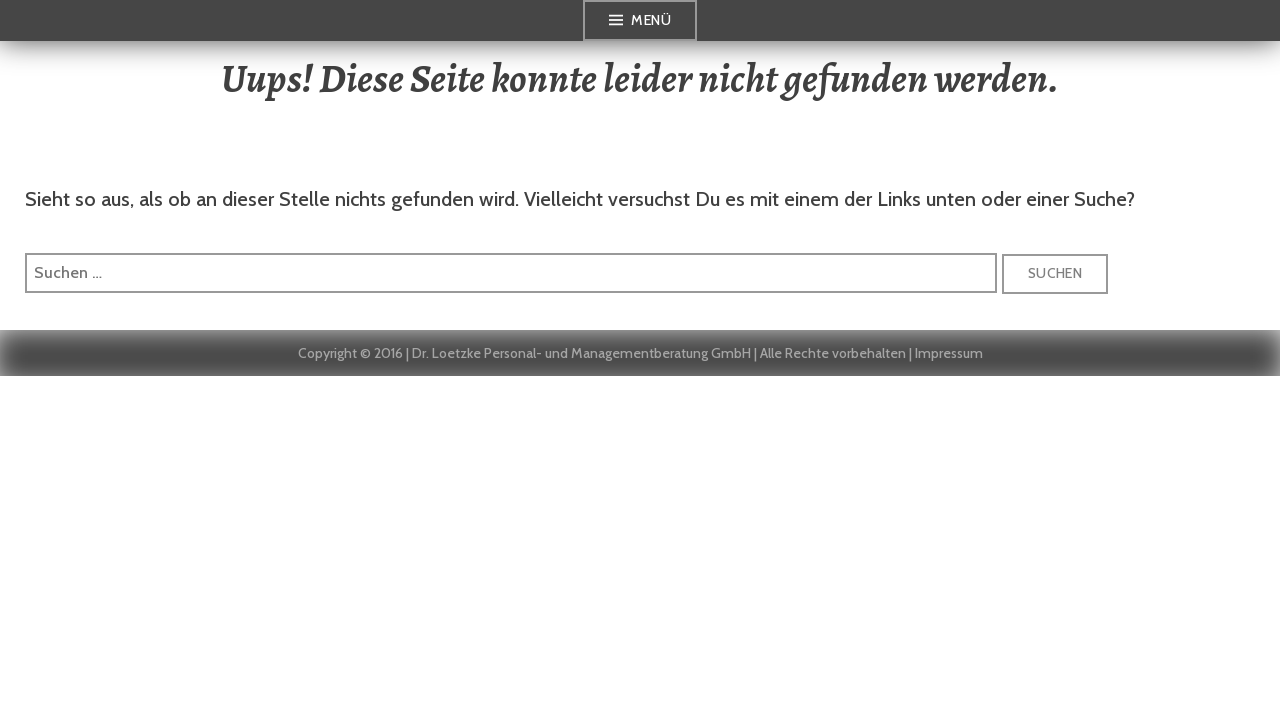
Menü (651, 20)
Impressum (949, 353)
